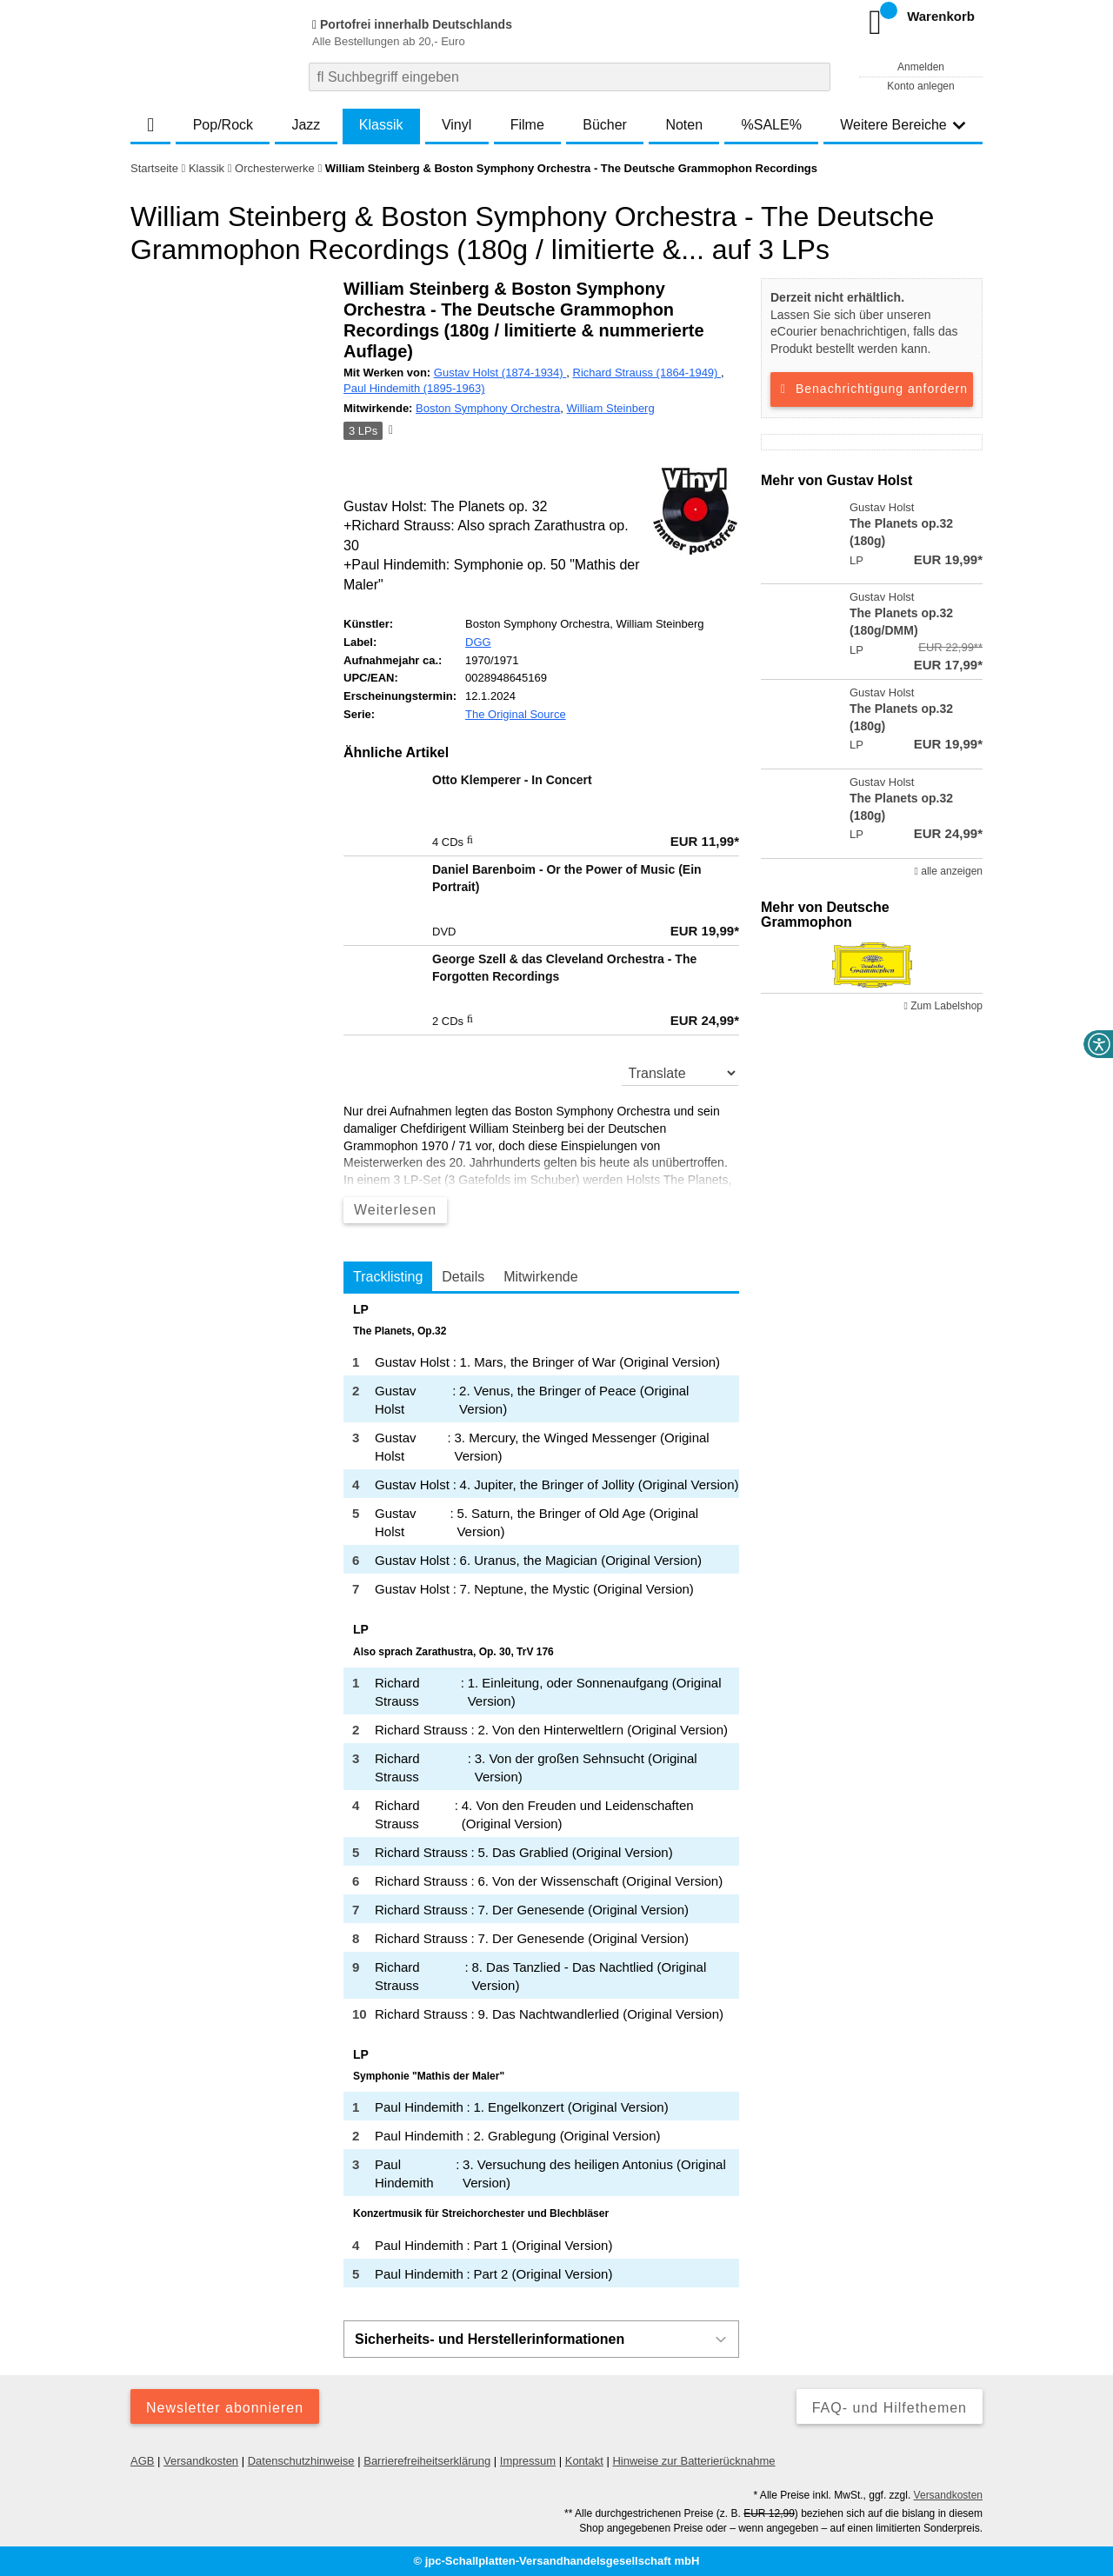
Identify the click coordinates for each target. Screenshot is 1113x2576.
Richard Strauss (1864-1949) (647, 372)
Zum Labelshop (943, 1006)
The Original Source (515, 714)
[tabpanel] (541, 1795)
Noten (684, 124)
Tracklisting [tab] (388, 1276)
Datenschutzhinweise (301, 2460)
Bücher (605, 124)
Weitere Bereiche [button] (902, 124)
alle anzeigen (949, 871)
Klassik (381, 124)
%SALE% (772, 124)
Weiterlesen (395, 1209)
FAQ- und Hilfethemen (889, 2407)
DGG (478, 642)
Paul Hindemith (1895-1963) (414, 388)
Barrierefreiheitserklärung (426, 2460)
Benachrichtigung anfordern (872, 389)
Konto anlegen (920, 86)
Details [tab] (463, 1276)
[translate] (680, 1073)
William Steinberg (611, 408)
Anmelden (920, 67)
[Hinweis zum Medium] (389, 431)
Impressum (528, 2460)
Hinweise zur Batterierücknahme (693, 2460)
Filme (527, 124)
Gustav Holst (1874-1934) (500, 372)
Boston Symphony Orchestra (488, 408)
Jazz (305, 124)
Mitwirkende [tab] (540, 1276)
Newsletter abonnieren (224, 2407)
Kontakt (584, 2460)
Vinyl (456, 124)
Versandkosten (200, 2460)
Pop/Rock (223, 124)
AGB (142, 2460)
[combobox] (569, 77)
